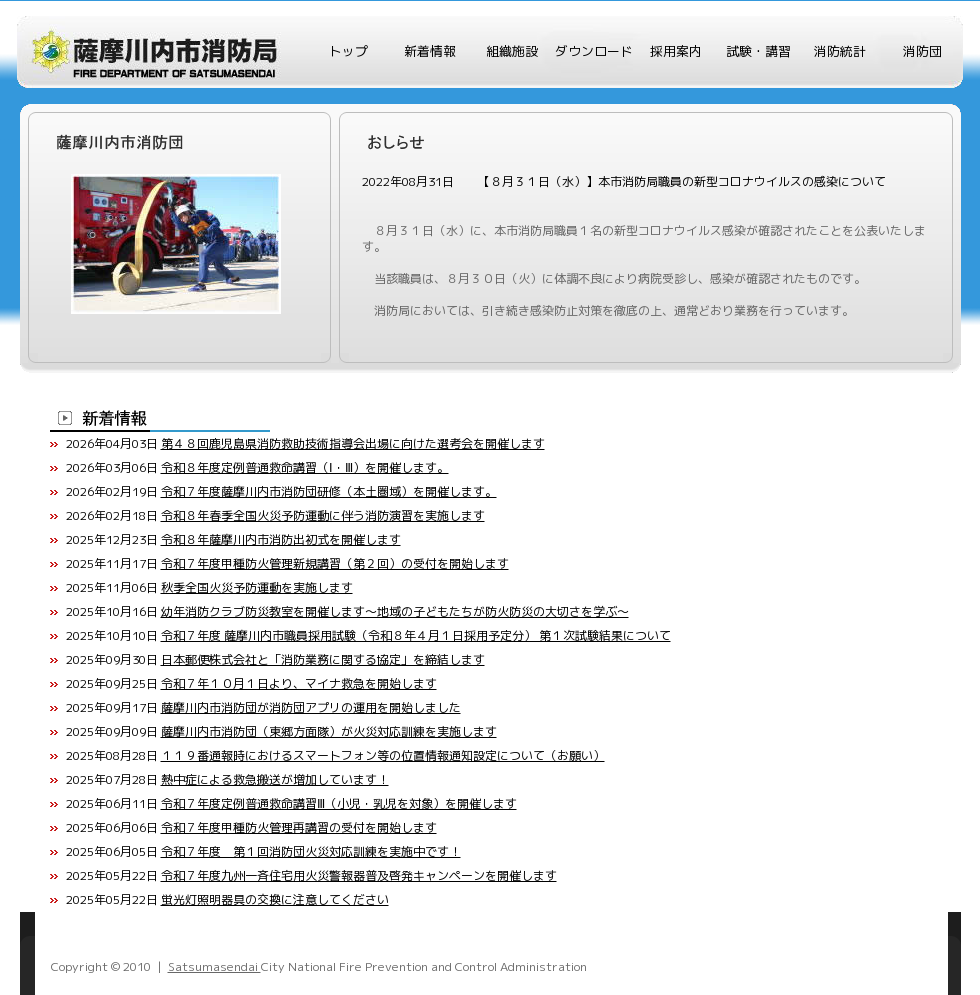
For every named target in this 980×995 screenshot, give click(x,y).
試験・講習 (758, 51)
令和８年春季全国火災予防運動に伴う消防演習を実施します (323, 515)
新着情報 (430, 51)
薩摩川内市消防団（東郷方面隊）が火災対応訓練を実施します (329, 731)
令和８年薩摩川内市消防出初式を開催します (281, 539)
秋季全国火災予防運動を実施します (257, 587)
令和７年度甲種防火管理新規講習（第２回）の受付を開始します (335, 563)
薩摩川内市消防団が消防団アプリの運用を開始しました (311, 707)
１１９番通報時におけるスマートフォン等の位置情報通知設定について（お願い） (383, 755)
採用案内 (676, 51)
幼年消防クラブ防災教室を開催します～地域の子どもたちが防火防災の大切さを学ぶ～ (395, 611)
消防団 (922, 51)
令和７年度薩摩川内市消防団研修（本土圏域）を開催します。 (329, 491)
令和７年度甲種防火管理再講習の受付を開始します (299, 827)
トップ (348, 51)
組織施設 (512, 51)
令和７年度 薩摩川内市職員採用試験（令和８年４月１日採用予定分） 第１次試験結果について (416, 635)
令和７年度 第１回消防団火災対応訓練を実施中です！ (311, 851)
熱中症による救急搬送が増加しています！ (275, 779)
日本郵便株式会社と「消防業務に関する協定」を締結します (323, 659)
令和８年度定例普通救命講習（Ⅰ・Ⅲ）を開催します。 (305, 467)
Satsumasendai (214, 966)
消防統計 (840, 51)
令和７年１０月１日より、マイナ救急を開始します (299, 683)
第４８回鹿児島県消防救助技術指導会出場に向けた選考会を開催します (353, 443)
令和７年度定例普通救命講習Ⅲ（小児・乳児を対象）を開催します (339, 803)
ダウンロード (594, 51)
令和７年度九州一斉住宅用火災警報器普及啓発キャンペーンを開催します (359, 875)
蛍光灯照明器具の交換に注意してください (275, 899)
